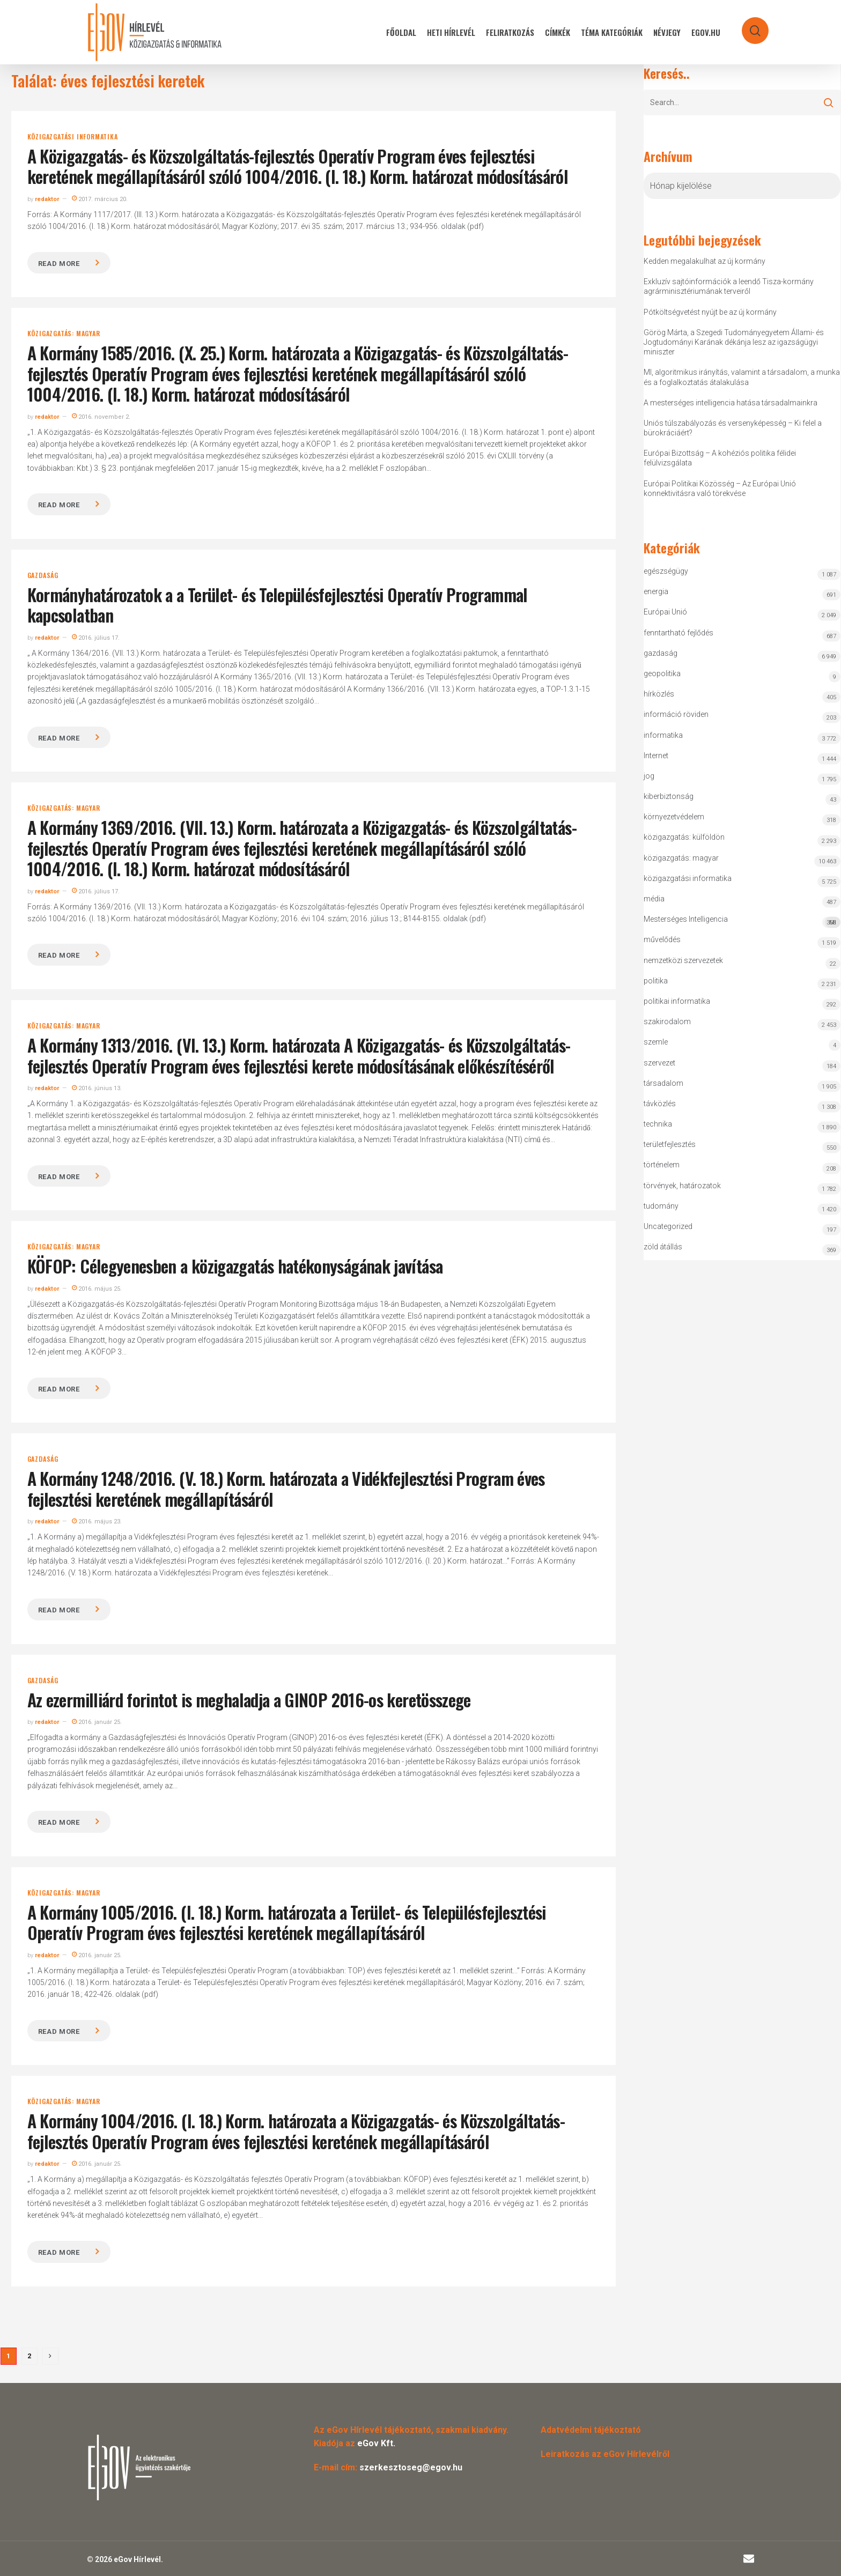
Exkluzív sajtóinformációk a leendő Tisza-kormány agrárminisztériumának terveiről (729, 286)
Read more (59, 264)
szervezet (659, 1062)
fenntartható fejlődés (678, 632)
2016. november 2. (101, 416)
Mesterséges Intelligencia (742, 921)
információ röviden (676, 714)
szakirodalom (667, 1021)
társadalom (663, 1083)
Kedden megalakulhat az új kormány (704, 261)
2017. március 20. (100, 199)
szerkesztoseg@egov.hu (410, 2467)
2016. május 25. (97, 1288)
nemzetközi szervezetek (683, 960)
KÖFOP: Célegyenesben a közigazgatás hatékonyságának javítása (235, 1265)
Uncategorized (668, 1226)
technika (658, 1124)
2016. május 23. (97, 1521)
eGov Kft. (376, 2443)
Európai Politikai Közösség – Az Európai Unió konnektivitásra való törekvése (720, 488)
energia (656, 591)
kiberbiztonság (669, 796)
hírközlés (659, 694)
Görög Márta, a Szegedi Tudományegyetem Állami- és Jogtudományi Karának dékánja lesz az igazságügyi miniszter (734, 342)
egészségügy (666, 571)
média (654, 898)
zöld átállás (663, 1246)
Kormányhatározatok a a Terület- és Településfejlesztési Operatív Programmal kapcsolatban (277, 604)
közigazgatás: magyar (63, 333)
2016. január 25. (97, 1722)
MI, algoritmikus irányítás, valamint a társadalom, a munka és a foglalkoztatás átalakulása (742, 377)
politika (656, 980)
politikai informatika (677, 1001)
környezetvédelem (674, 816)
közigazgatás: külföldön (684, 837)
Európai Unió (665, 612)
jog (649, 776)
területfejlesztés (670, 1144)
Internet (656, 755)
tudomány (661, 1206)
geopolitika (662, 673)
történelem (662, 1164)
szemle (656, 1042)
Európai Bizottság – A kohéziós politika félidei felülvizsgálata (720, 458)
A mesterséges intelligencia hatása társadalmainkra (730, 402)
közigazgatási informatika (72, 137)
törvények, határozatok (682, 1185)
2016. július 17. (96, 637)
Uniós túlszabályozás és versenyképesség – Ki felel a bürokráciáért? (733, 428)
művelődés (662, 939)
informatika (663, 735)
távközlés (660, 1103)
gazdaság (42, 575)
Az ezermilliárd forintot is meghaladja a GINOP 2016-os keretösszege (249, 1699)
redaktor (47, 199)
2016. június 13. (97, 1088)
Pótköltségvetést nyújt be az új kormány (710, 312)
